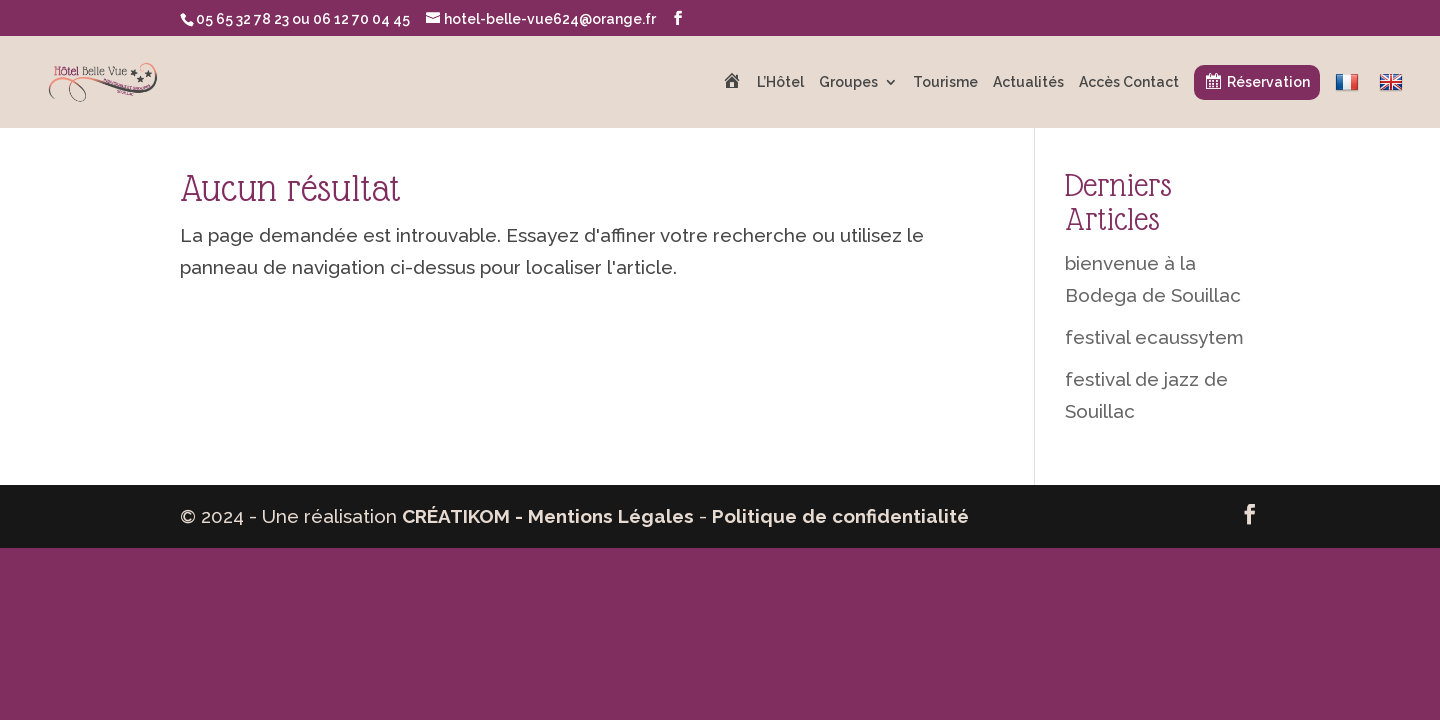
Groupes (848, 82)
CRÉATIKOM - (465, 516)
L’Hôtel (780, 82)
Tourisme (945, 82)
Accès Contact (1129, 82)
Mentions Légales (611, 516)
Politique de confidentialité (840, 516)
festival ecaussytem (1154, 337)
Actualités (1028, 82)
